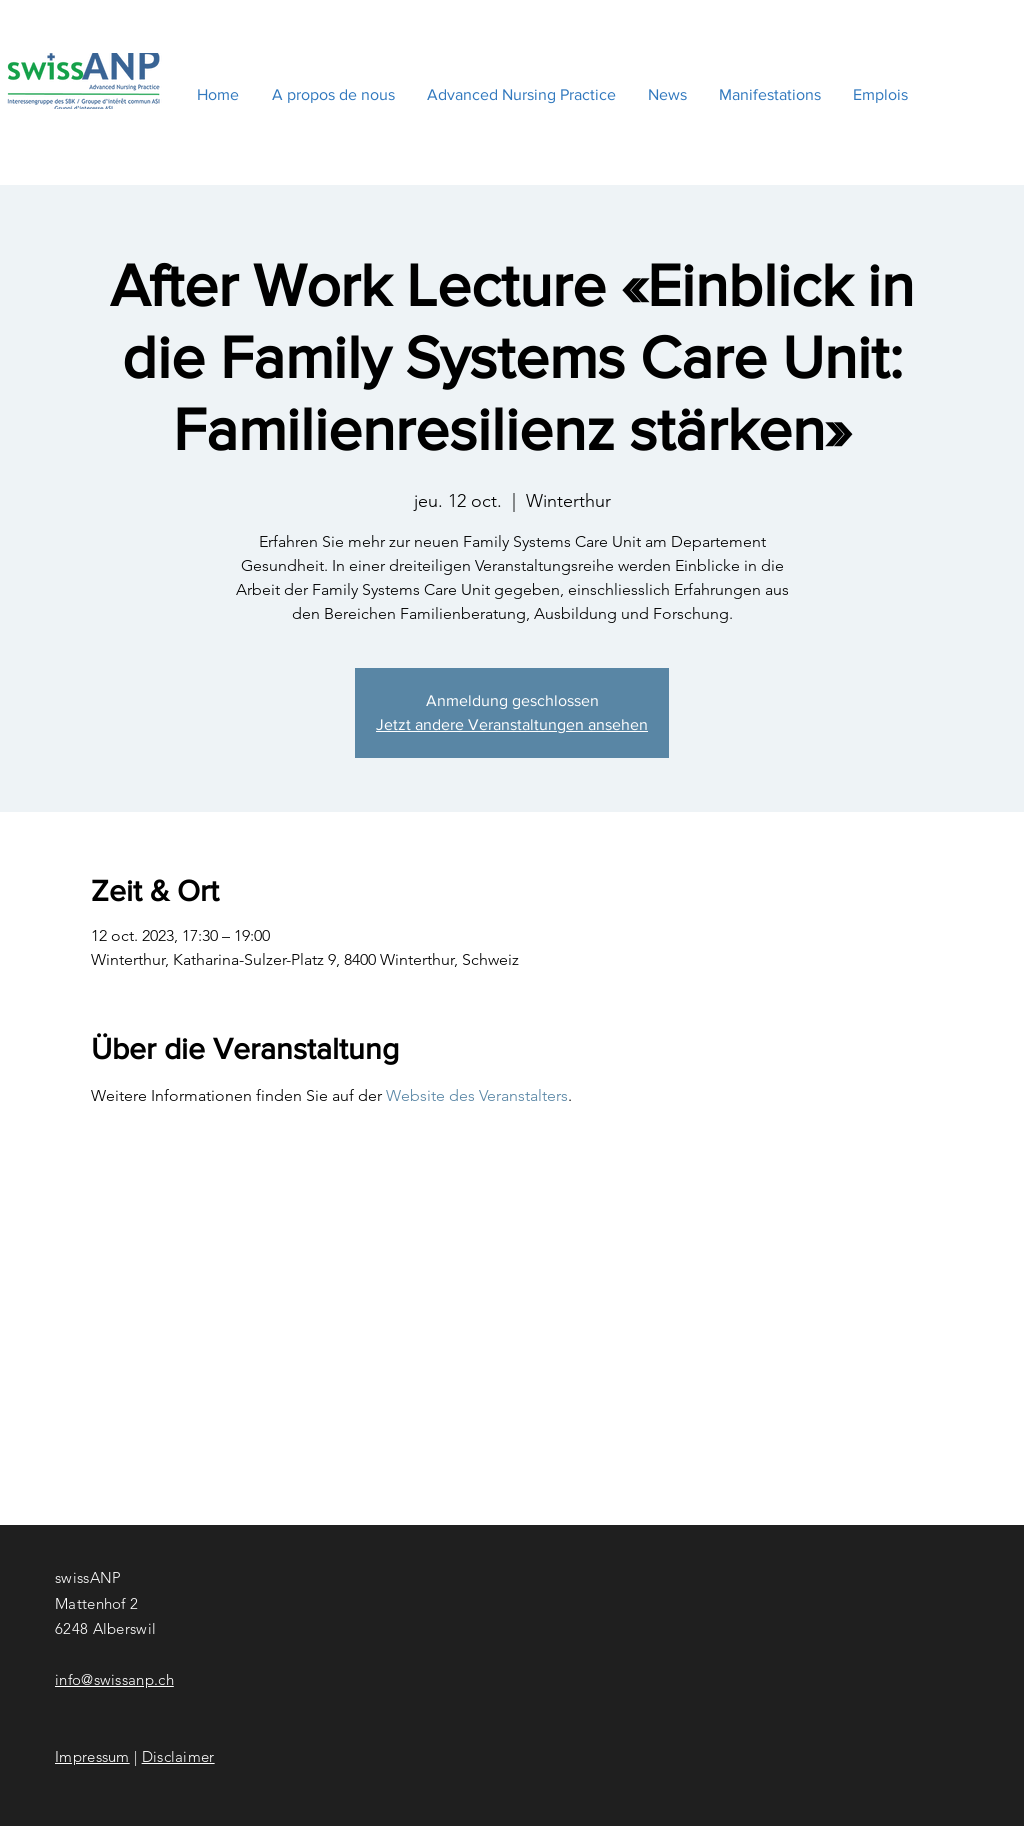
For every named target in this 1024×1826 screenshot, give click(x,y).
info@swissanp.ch (114, 1679)
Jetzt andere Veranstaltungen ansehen (512, 724)
